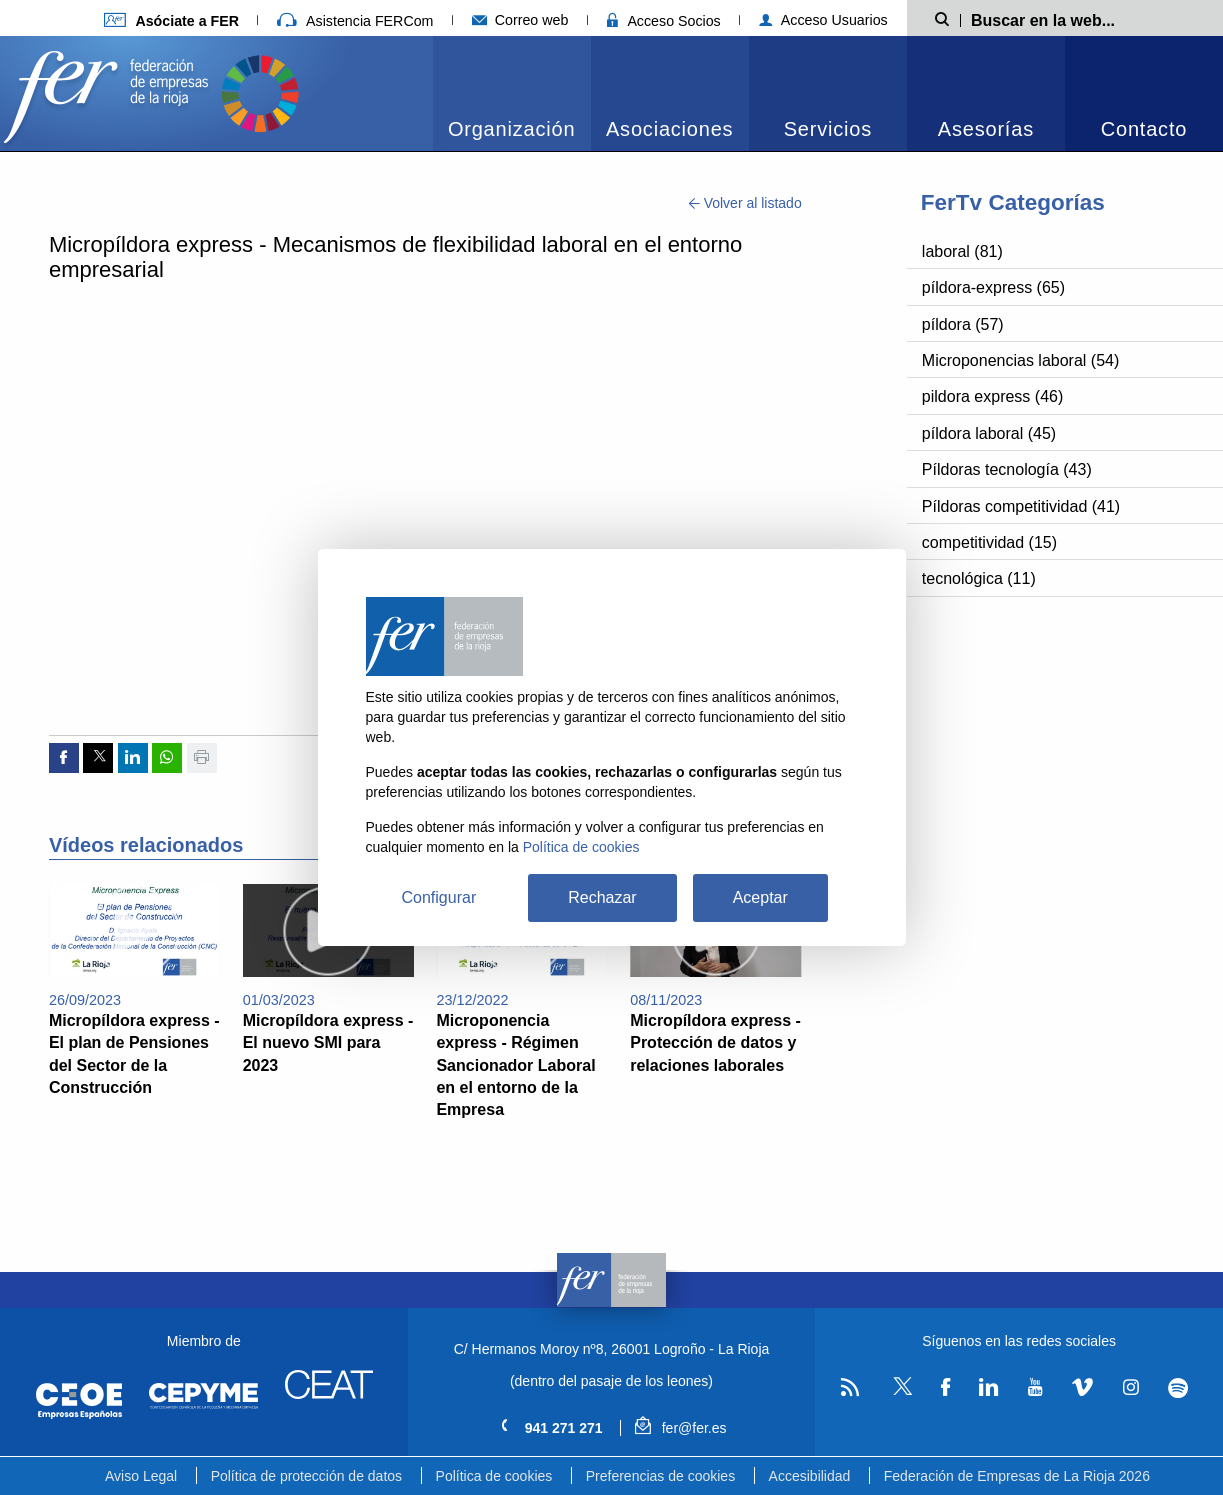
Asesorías (986, 129)
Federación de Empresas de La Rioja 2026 (1017, 1476)
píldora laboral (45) (989, 433)
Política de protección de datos (306, 1476)
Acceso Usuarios (823, 20)
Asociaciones (669, 129)
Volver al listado (745, 203)
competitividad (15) (989, 542)
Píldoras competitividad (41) (1021, 506)
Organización (511, 129)
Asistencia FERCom (355, 21)
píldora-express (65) (993, 287)
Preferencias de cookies (660, 1476)
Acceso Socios (664, 21)
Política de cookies (494, 1476)
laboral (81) (962, 251)
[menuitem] (512, 93)
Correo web (520, 20)
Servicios (828, 129)
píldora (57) (963, 324)
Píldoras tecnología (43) (1007, 469)
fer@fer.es (680, 1428)
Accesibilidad (810, 1476)
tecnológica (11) (979, 578)
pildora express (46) (992, 396)
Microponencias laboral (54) (1020, 360)
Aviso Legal (141, 1476)
